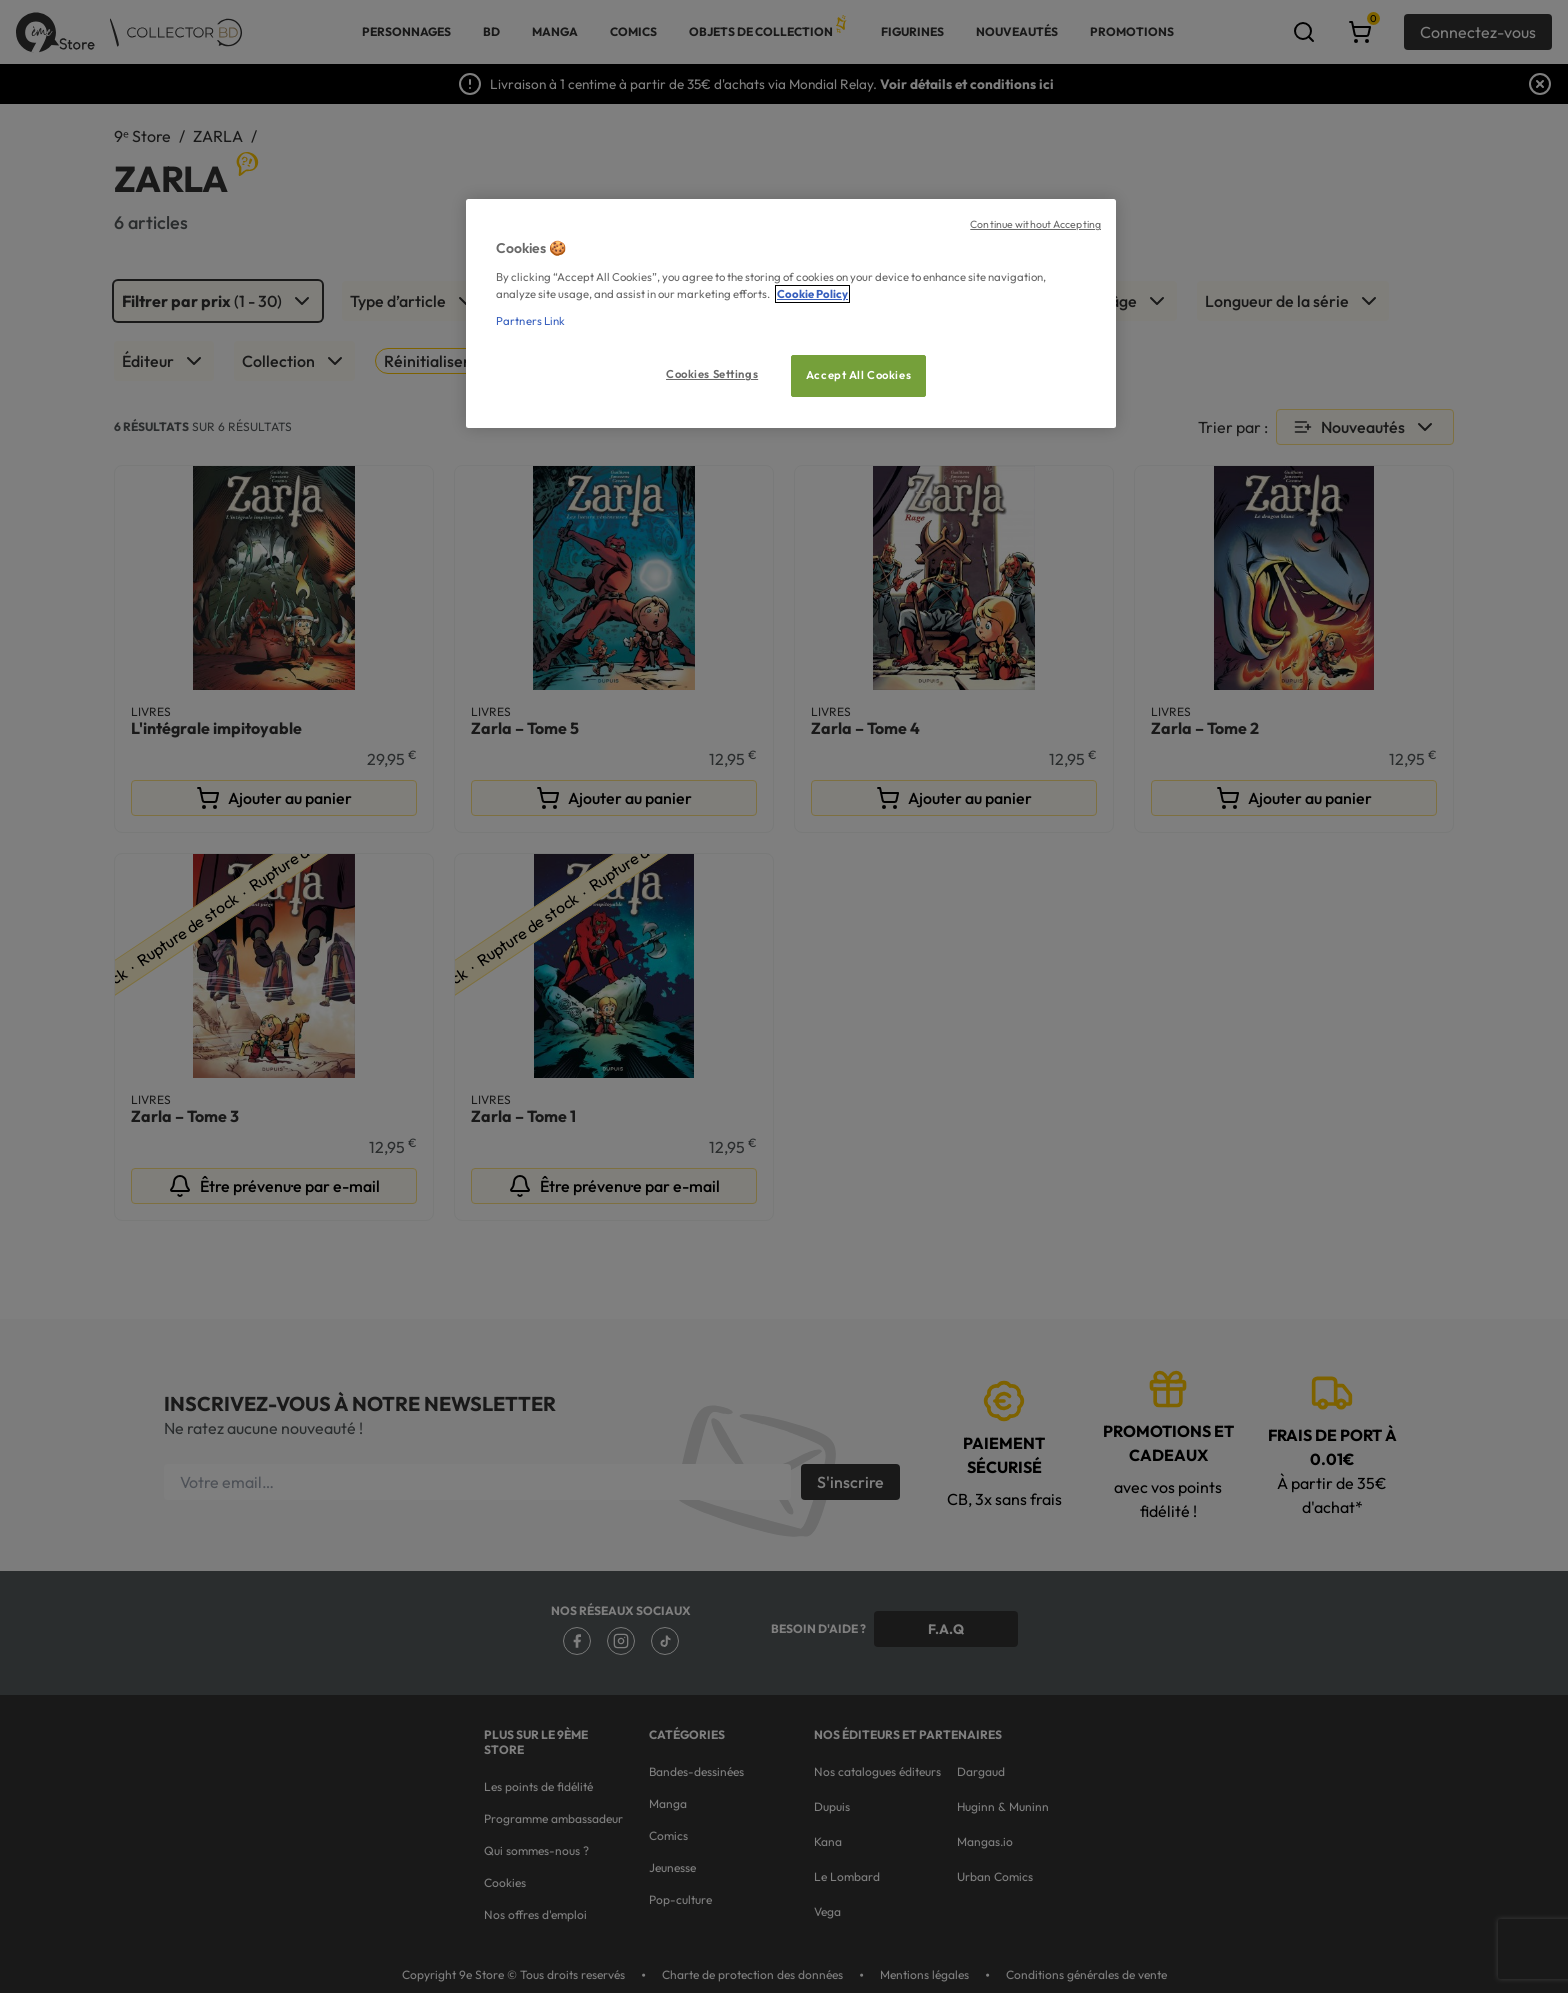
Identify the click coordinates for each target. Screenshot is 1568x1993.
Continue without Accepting (1035, 224)
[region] (791, 313)
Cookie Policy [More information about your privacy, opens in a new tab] (812, 294)
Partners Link (530, 321)
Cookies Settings (712, 374)
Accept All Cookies (858, 375)
